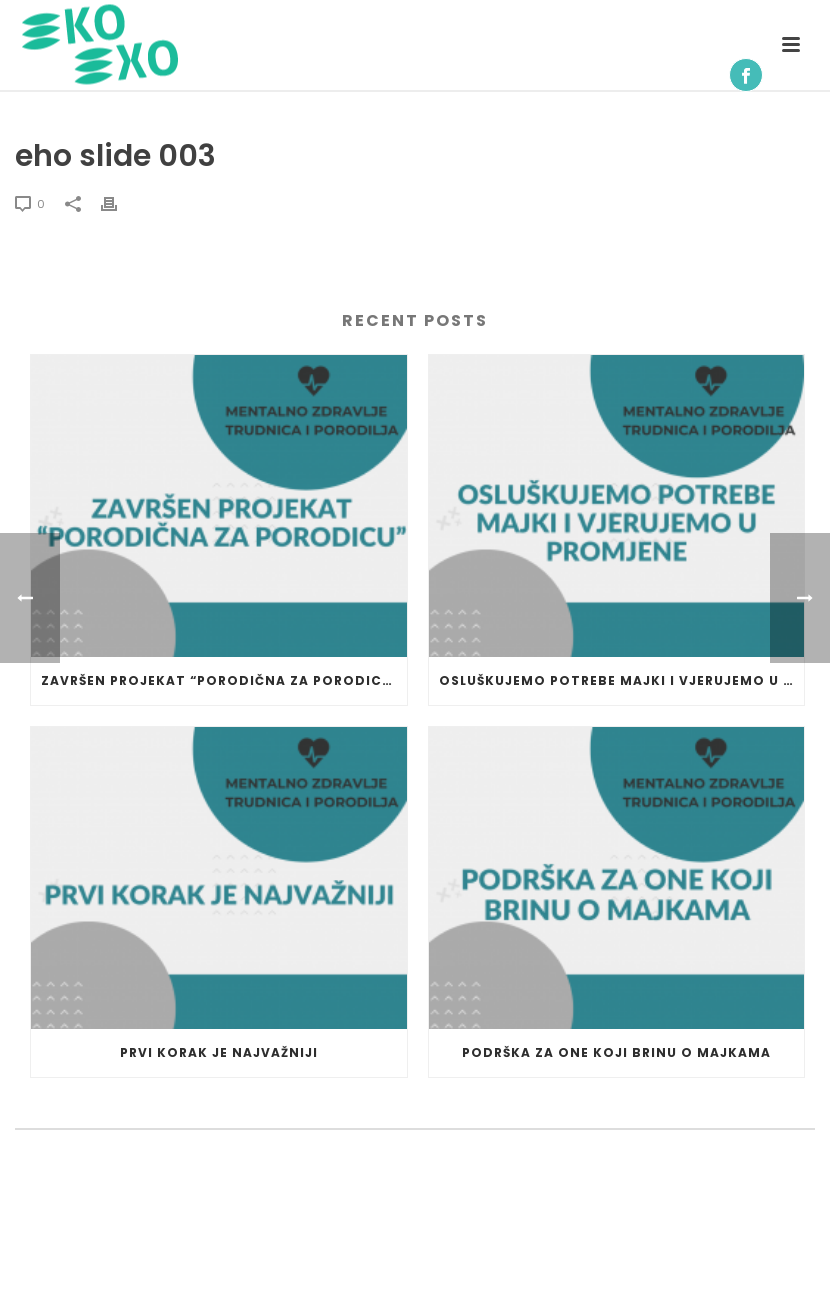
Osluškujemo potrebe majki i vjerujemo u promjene (622, 680)
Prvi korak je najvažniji (219, 1052)
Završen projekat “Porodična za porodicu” (220, 680)
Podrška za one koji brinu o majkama (616, 1052)
